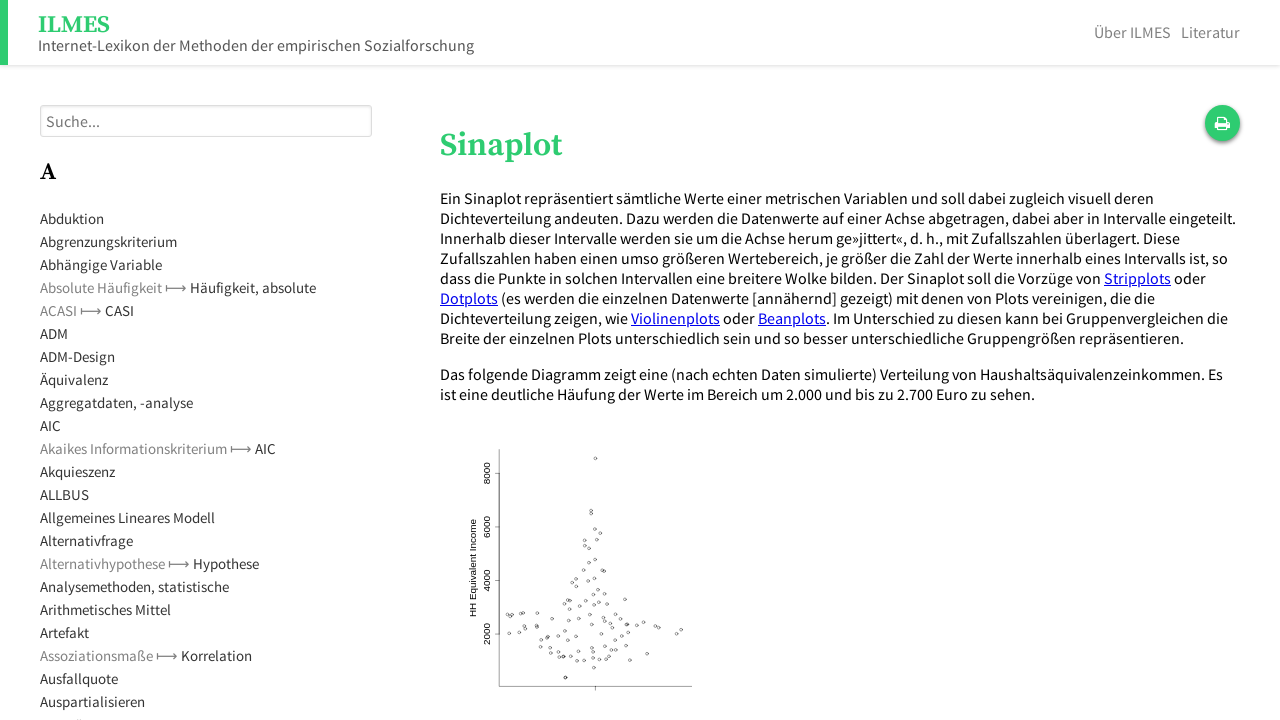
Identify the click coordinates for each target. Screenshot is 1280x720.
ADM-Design (77, 356)
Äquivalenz (74, 379)
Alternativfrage (86, 540)
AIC (50, 425)
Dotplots (469, 298)
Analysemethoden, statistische (134, 586)
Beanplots (792, 318)
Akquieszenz (77, 471)
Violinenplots (675, 318)
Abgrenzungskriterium (108, 241)
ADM (54, 333)
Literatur (1210, 32)
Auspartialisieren (92, 701)
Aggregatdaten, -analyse (116, 402)
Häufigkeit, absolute (253, 287)
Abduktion (72, 218)
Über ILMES (1132, 32)
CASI (119, 310)
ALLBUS (64, 494)
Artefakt (64, 632)
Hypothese (226, 563)
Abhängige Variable (101, 264)
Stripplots (1137, 278)
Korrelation (216, 655)
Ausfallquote (79, 678)
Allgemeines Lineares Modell (127, 517)
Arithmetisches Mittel (105, 609)
